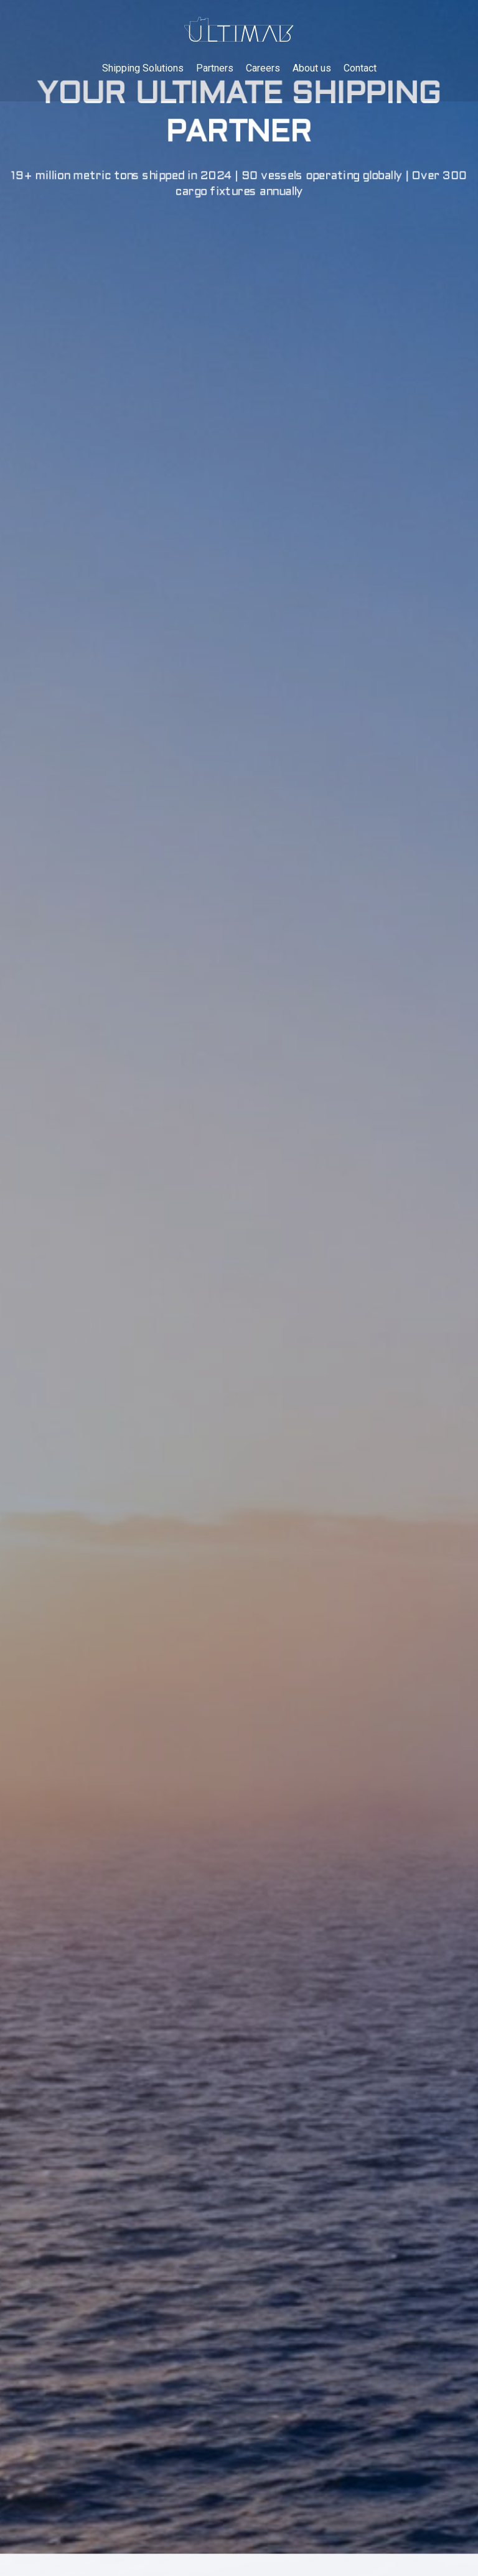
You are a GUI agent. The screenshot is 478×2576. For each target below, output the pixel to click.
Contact (360, 69)
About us (312, 69)
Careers (263, 69)
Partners (214, 69)
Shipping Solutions (143, 69)
